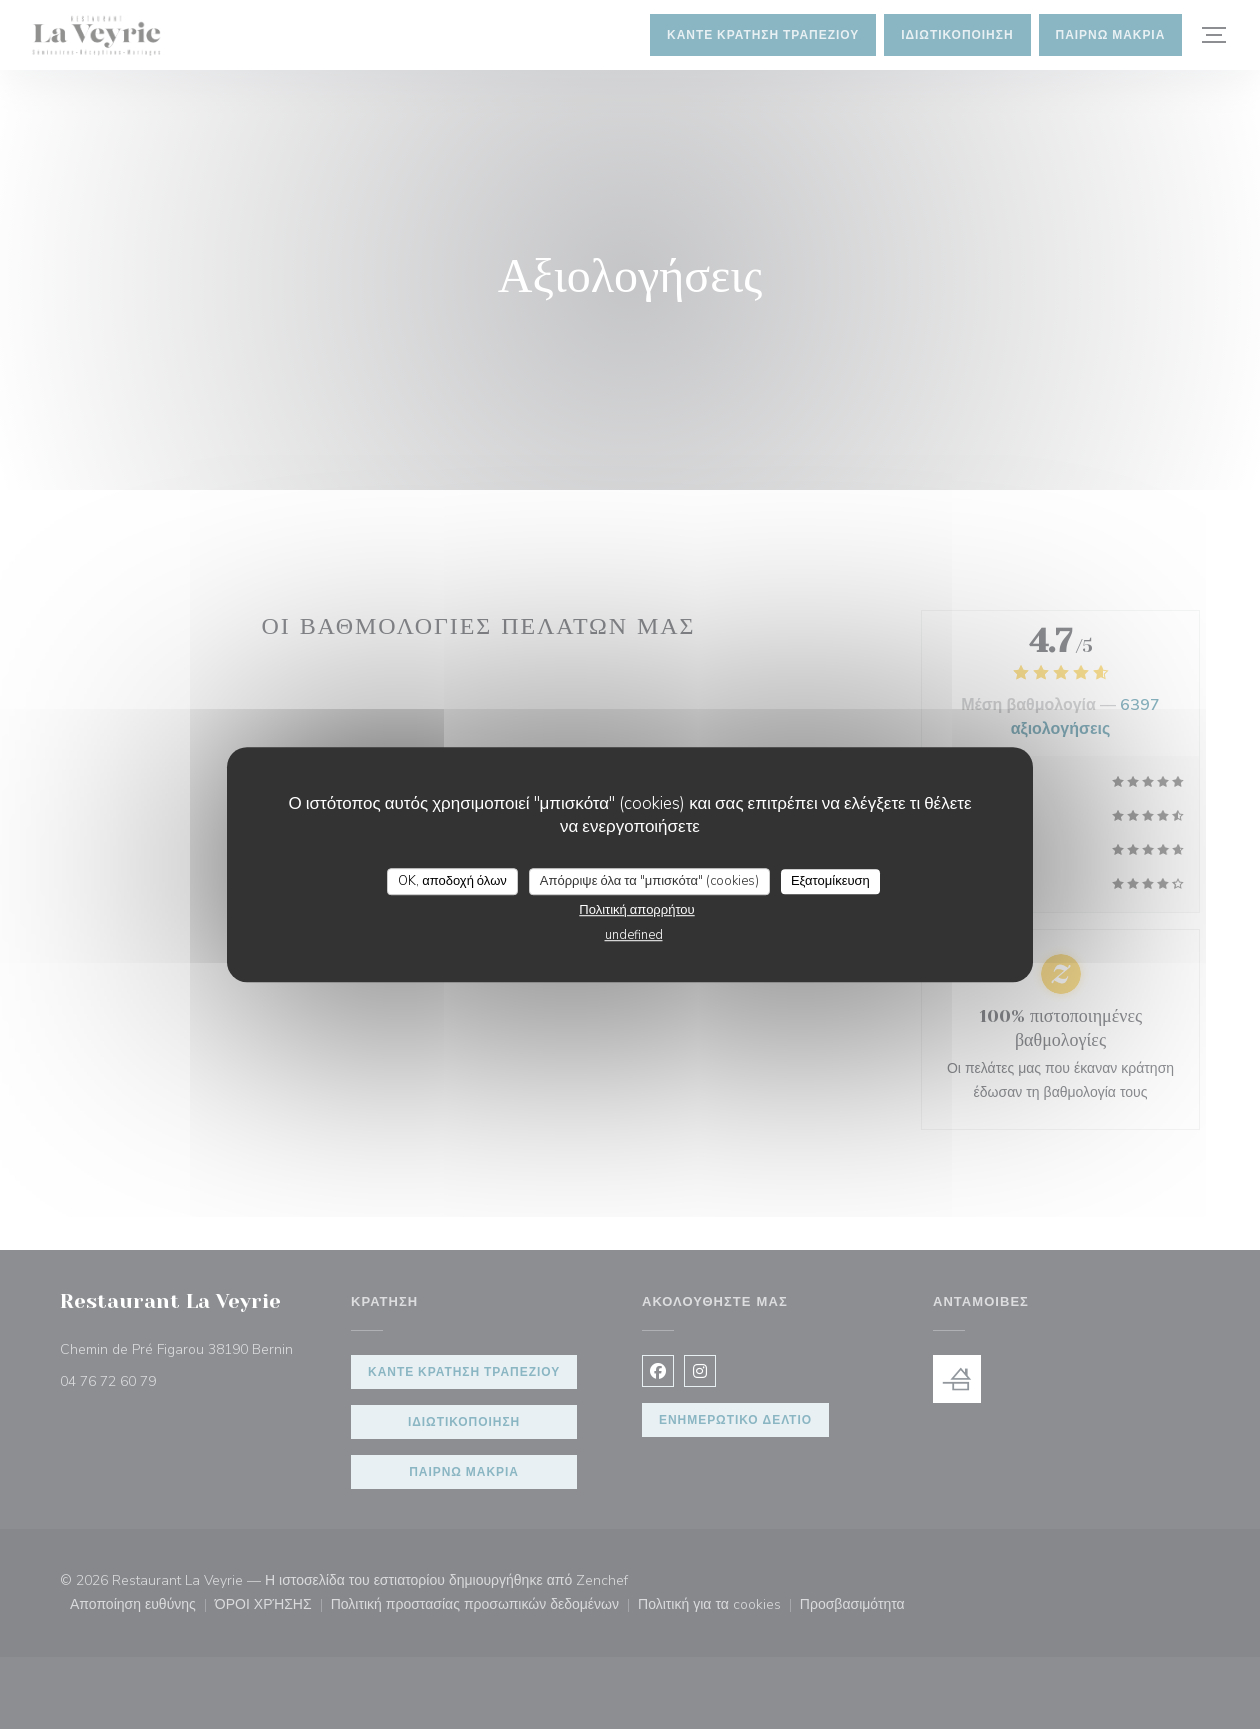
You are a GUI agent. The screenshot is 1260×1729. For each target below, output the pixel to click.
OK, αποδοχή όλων (452, 881)
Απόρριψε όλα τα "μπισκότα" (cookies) (649, 881)
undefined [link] (634, 935)
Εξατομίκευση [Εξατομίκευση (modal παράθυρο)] (830, 881)
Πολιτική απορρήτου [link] (636, 910)
